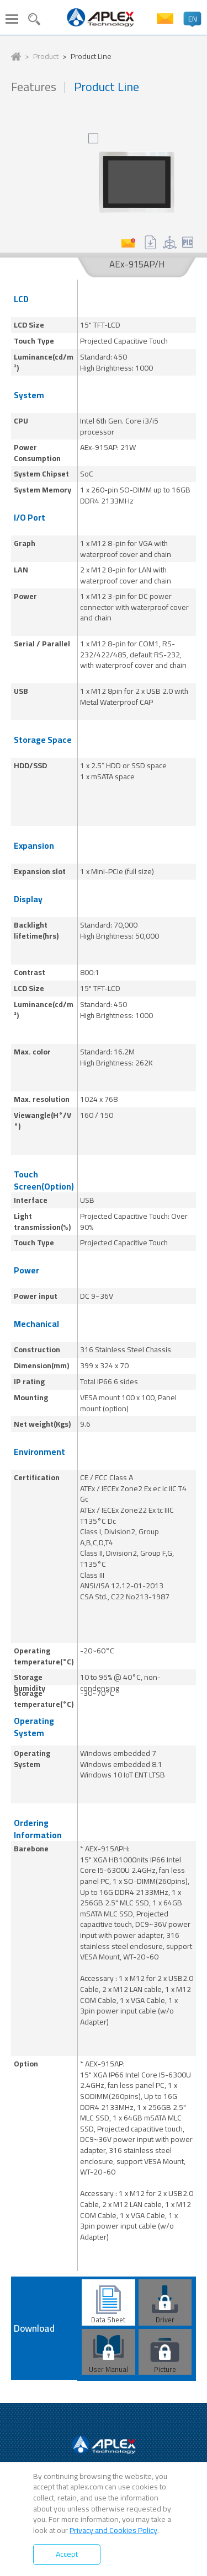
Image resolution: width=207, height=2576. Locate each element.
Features (33, 87)
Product (46, 56)
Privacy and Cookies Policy (113, 2530)
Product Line (91, 56)
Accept (67, 2554)
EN (192, 19)
